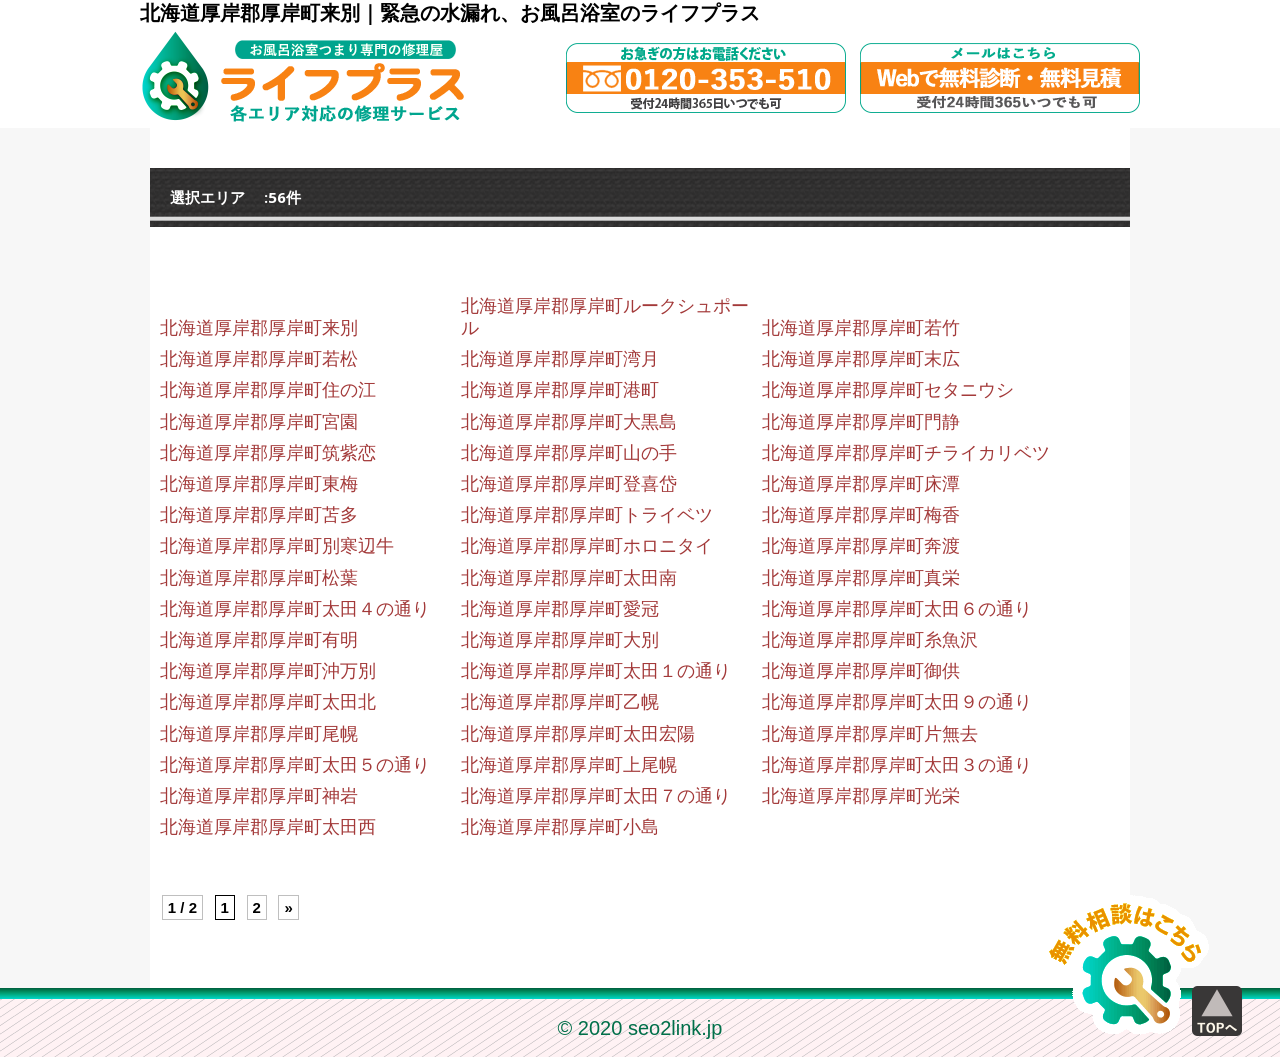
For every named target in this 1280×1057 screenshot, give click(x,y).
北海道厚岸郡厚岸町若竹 (861, 328)
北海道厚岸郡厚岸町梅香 (861, 515)
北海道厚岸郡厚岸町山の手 (569, 453)
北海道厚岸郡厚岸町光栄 (861, 796)
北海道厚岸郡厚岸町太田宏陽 (578, 734)
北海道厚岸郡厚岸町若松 (259, 359)
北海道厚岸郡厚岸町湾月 (560, 359)
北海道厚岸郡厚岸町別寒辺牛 (277, 546)
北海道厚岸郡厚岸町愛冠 (560, 609)
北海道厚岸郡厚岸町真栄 (861, 578)
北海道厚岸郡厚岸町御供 (861, 671)
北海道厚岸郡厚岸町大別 (560, 640)
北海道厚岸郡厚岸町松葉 (259, 578)
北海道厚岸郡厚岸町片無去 (870, 734)
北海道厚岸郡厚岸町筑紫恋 (268, 453)
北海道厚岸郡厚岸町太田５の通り (295, 765)
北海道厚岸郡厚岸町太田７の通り (596, 796)
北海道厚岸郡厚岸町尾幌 (259, 734)
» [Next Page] (288, 907)
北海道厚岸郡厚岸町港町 (560, 390)
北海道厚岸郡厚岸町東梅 (259, 484)
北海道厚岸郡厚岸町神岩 (259, 796)
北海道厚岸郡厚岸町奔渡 (861, 546)
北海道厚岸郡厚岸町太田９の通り (897, 702)
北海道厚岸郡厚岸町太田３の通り (897, 765)
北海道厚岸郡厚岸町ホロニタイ (587, 546)
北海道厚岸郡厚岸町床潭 (861, 484)
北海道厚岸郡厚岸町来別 (259, 328)
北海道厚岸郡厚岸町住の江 (268, 390)
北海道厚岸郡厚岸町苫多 (259, 515)
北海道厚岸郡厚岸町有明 (259, 640)
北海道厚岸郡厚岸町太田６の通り (897, 609)
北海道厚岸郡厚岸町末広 (861, 359)
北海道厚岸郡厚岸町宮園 (259, 422)
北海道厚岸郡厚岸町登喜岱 (569, 484)
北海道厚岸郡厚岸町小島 (560, 827)
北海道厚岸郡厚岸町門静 (861, 422)
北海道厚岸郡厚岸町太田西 (268, 827)
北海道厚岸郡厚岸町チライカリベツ (906, 453)
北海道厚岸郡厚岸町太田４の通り (295, 609)
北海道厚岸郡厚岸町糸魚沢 (870, 640)
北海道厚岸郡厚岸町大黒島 (569, 422)
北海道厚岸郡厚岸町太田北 (268, 702)
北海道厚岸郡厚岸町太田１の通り (596, 671)
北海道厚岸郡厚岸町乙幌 (560, 702)
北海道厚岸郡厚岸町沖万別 (268, 671)
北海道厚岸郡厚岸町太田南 (569, 578)
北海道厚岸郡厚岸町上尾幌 (569, 765)
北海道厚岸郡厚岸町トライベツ (587, 515)
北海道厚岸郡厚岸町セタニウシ (888, 390)
